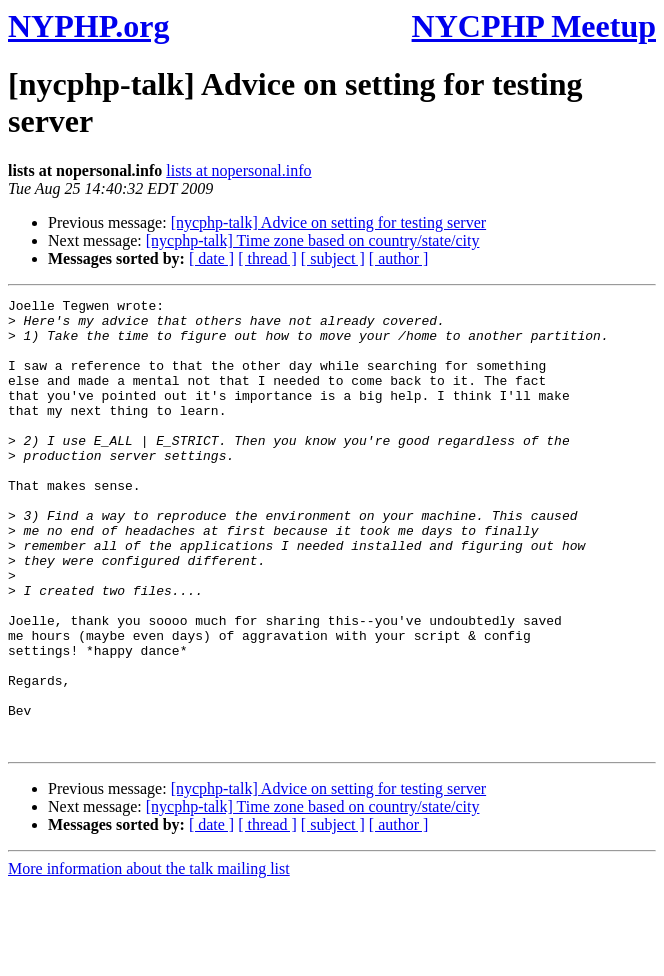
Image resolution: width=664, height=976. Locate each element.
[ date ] (211, 258)
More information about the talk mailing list (149, 958)
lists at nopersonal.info (238, 170)
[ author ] (399, 258)
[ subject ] (333, 258)
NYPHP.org (88, 26)
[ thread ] (267, 258)
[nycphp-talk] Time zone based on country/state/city (313, 240)
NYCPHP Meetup (534, 26)
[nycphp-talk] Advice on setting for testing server (328, 222)
